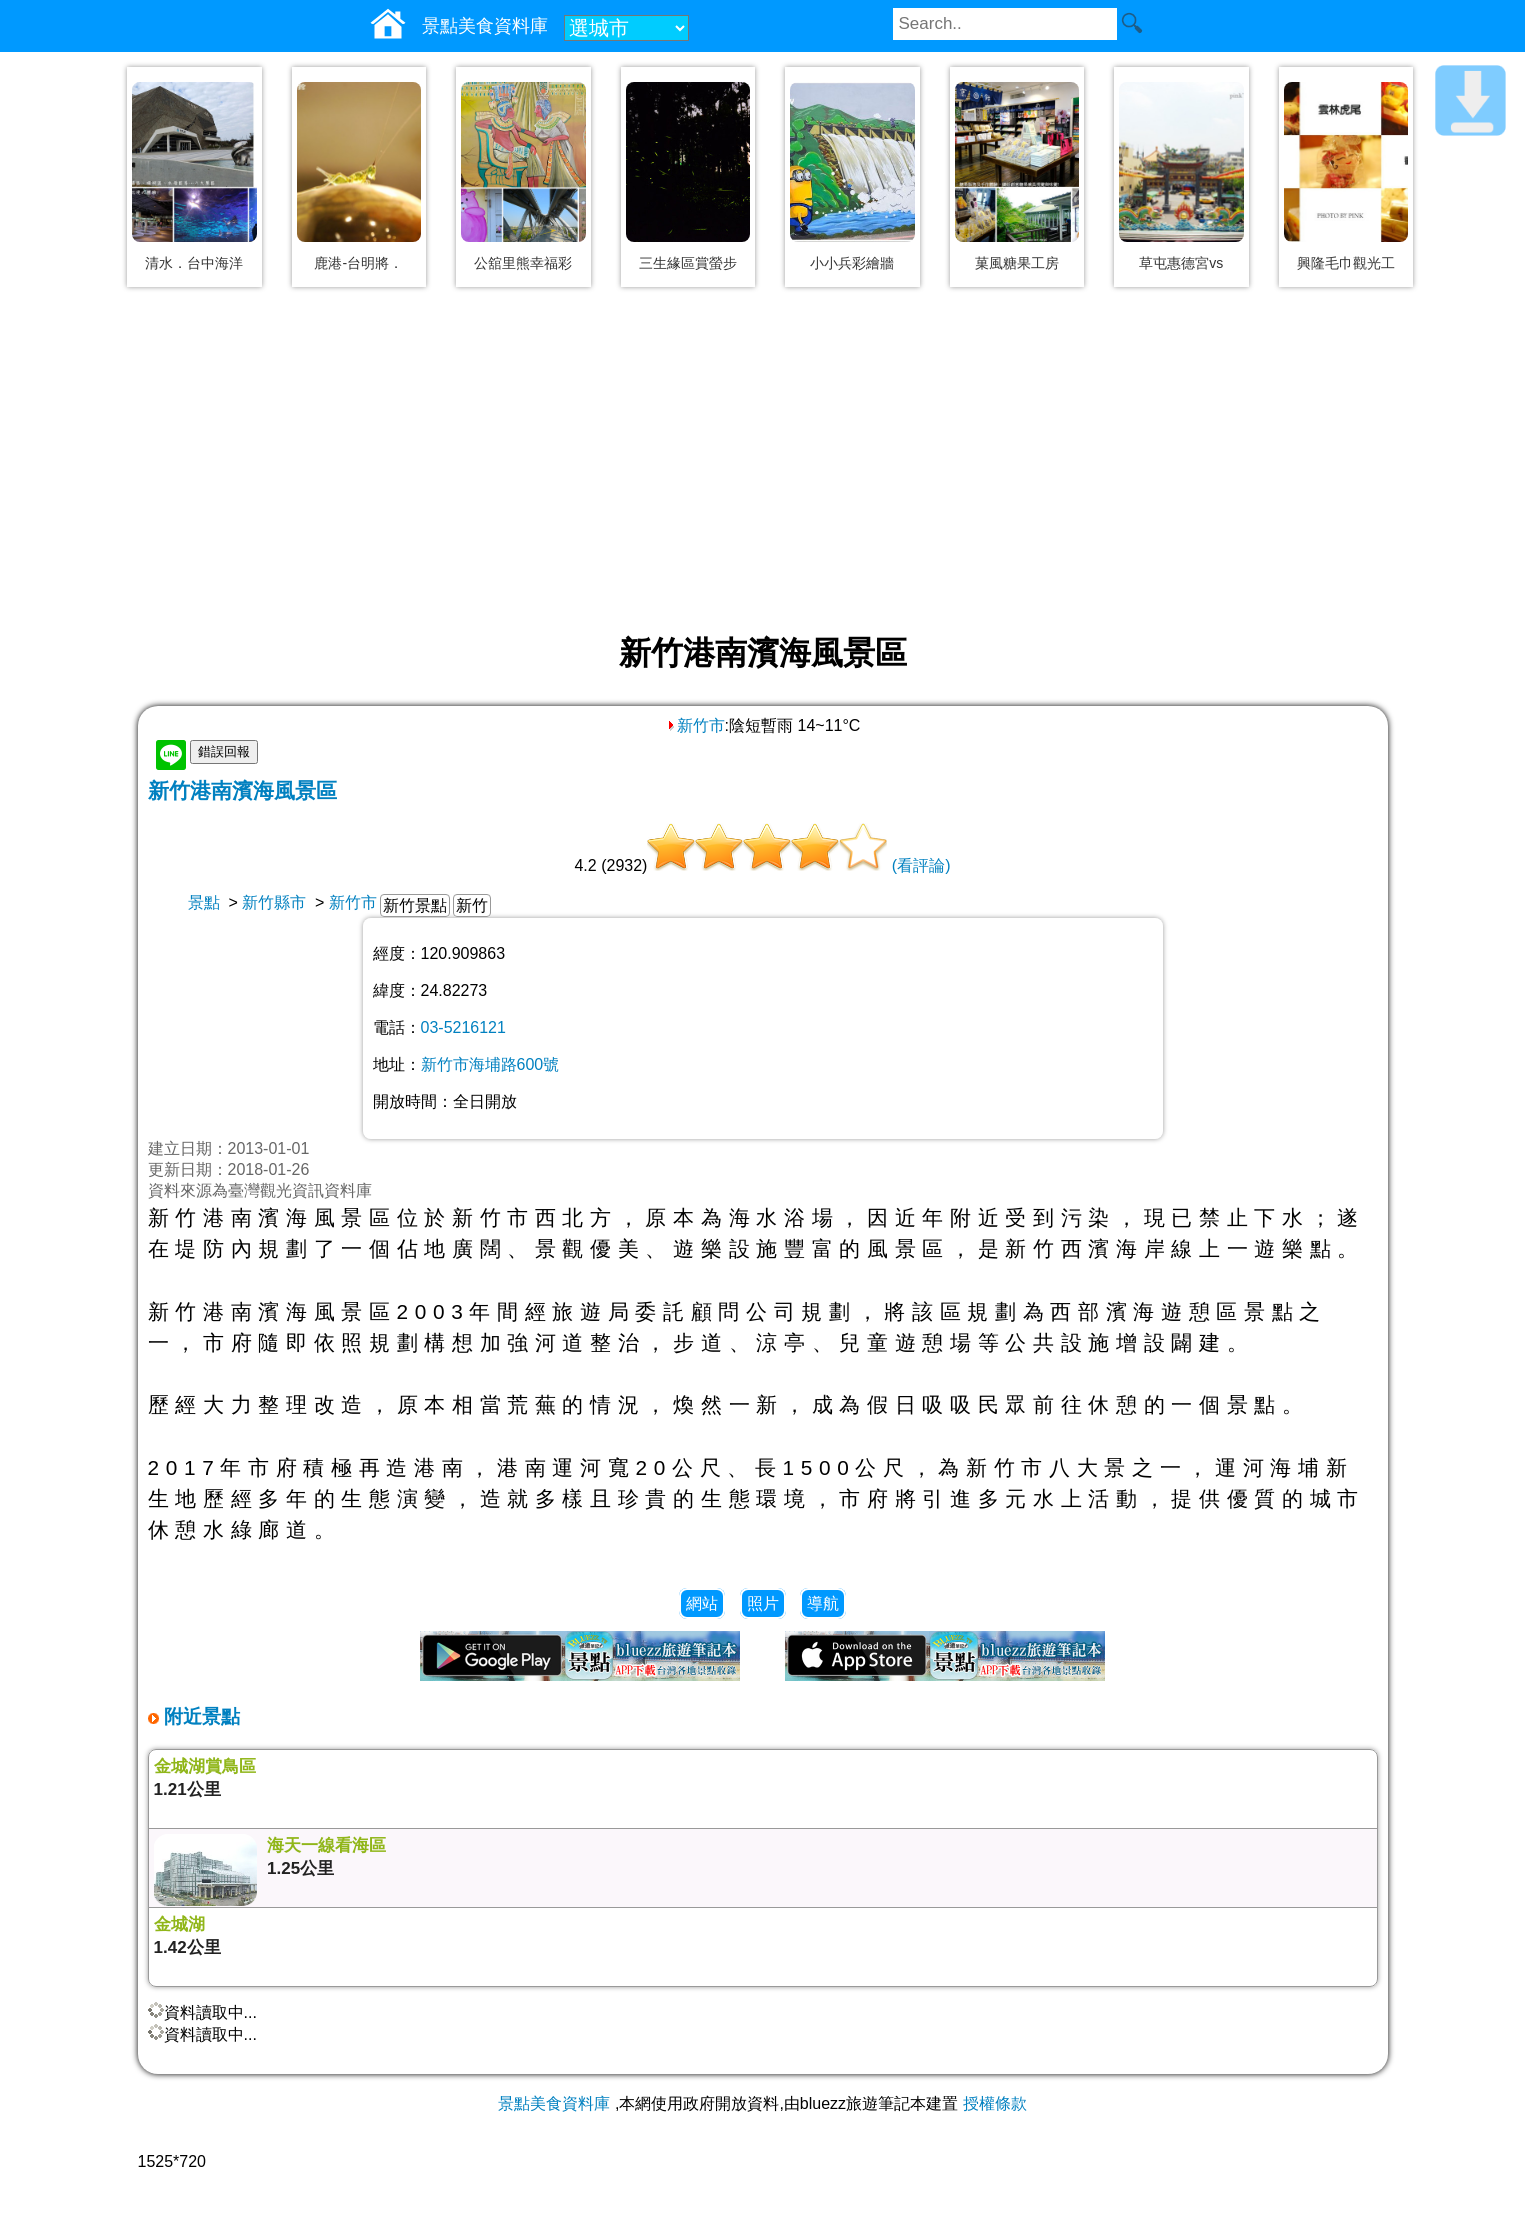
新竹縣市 (274, 902)
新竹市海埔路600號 (490, 1064)
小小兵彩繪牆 (852, 263)
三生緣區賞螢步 (688, 263)
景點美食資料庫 (554, 2103)
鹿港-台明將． (358, 263)
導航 (823, 1603)
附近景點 (199, 1716)
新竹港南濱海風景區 (242, 790)
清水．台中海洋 (194, 263)
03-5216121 (463, 1027)
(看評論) (921, 865)
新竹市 (695, 725)
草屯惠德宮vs (1181, 263)
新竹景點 (415, 905)
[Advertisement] (763, 462)
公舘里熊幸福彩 (523, 263)
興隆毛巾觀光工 (1346, 263)
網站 (702, 1603)
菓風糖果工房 (1017, 263)
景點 (204, 902)
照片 (763, 1603)
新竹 (472, 905)
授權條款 (995, 2103)
